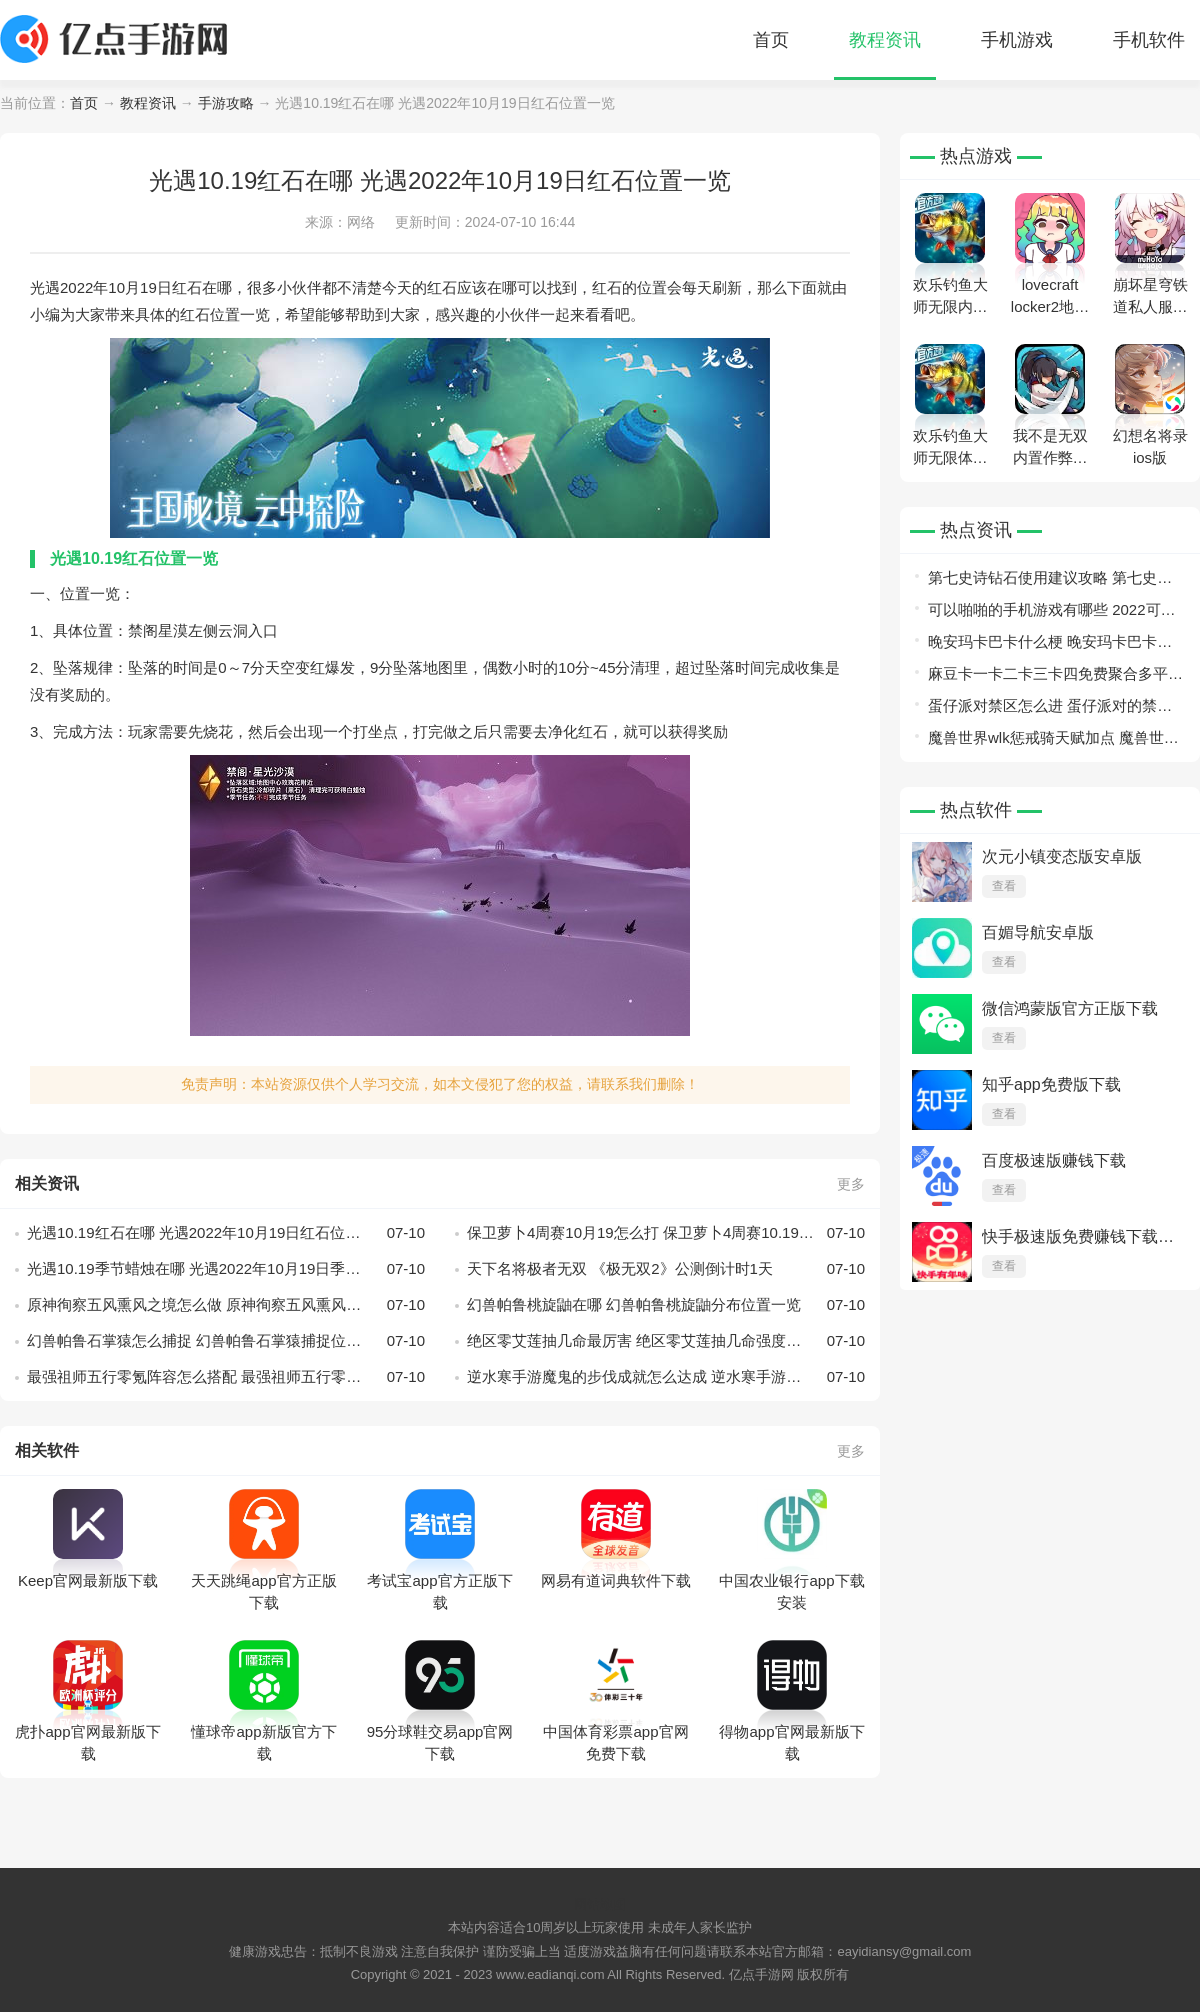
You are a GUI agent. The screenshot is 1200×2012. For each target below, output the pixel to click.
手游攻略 (226, 103)
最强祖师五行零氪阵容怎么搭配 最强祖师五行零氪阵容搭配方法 (226, 1377)
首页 (771, 40)
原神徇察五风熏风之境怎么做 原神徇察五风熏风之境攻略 (226, 1305)
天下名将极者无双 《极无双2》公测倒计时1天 (666, 1269)
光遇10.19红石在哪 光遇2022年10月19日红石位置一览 (226, 1233)
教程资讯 (885, 40)
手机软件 (1149, 40)
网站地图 (600, 1904)
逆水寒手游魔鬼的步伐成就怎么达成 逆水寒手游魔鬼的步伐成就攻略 (666, 1377)
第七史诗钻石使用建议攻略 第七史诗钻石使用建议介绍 (1050, 581)
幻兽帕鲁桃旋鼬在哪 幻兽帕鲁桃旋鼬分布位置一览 (666, 1305)
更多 (851, 1184)
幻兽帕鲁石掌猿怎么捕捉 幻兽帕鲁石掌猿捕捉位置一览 (226, 1341)
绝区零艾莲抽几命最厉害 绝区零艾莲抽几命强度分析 (666, 1341)
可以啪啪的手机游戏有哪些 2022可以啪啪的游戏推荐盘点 (1052, 613)
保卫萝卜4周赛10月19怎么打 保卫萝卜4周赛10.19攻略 (666, 1233)
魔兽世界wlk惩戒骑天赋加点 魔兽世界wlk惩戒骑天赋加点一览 (1053, 741)
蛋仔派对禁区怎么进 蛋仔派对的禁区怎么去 (1050, 709)
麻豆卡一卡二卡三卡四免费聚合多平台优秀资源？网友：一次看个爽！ (1055, 677)
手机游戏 (1017, 40)
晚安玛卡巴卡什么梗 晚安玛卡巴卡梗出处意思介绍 (1050, 645)
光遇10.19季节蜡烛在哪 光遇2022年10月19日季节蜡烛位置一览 (226, 1269)
